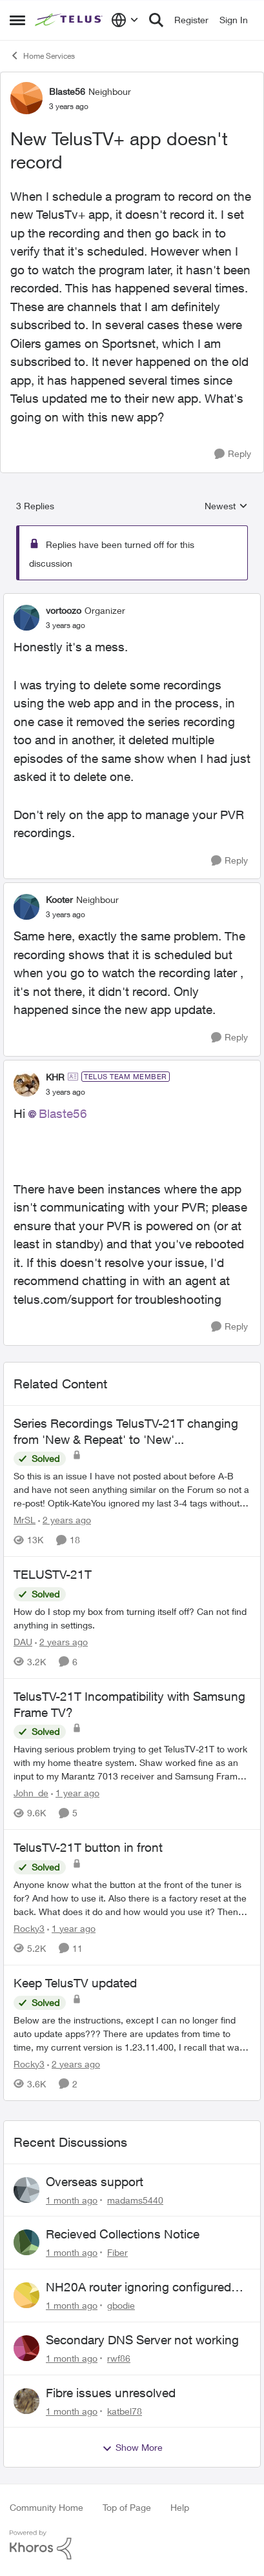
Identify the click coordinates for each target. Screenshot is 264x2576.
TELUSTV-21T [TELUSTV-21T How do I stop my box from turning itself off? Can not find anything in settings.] (53, 1574)
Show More (132, 2447)
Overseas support (94, 2182)
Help (179, 2507)
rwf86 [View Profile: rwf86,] (118, 2358)
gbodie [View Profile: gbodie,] (121, 2305)
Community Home (46, 2507)
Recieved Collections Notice (122, 2234)
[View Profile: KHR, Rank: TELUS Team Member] (26, 1084)
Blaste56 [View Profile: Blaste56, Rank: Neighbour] (67, 91)
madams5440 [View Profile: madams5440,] (135, 2199)
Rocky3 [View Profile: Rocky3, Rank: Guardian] (29, 1928)
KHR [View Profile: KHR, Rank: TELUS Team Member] (55, 1076)
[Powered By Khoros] (132, 2545)
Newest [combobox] (226, 506)
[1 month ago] (71, 2199)
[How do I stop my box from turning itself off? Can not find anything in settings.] (132, 1618)
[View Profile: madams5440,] (26, 2190)
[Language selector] (125, 20)
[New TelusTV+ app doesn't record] (65, 625)
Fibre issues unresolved (111, 2393)
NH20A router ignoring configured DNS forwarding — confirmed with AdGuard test (139, 2287)
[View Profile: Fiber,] (26, 2242)
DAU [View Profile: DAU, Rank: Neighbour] (23, 1641)
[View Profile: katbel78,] (26, 2401)
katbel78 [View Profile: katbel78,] (124, 2410)
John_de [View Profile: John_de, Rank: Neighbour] (31, 1792)
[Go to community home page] (70, 20)
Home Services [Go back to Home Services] (42, 55)
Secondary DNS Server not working (142, 2340)
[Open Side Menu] (17, 20)
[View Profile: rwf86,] (26, 2348)
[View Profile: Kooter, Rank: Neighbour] (26, 907)
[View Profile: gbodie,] (26, 2295)
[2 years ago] (64, 1519)
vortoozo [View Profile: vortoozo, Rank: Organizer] (63, 610)
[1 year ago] (75, 1793)
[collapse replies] (132, 599)
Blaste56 (63, 1113)
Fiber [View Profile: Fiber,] (117, 2252)
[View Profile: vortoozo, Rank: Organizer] (26, 618)
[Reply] (233, 454)
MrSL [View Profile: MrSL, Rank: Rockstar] (25, 1519)
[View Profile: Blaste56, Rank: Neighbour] (26, 98)
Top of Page (127, 2507)
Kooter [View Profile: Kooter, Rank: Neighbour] (59, 899)
